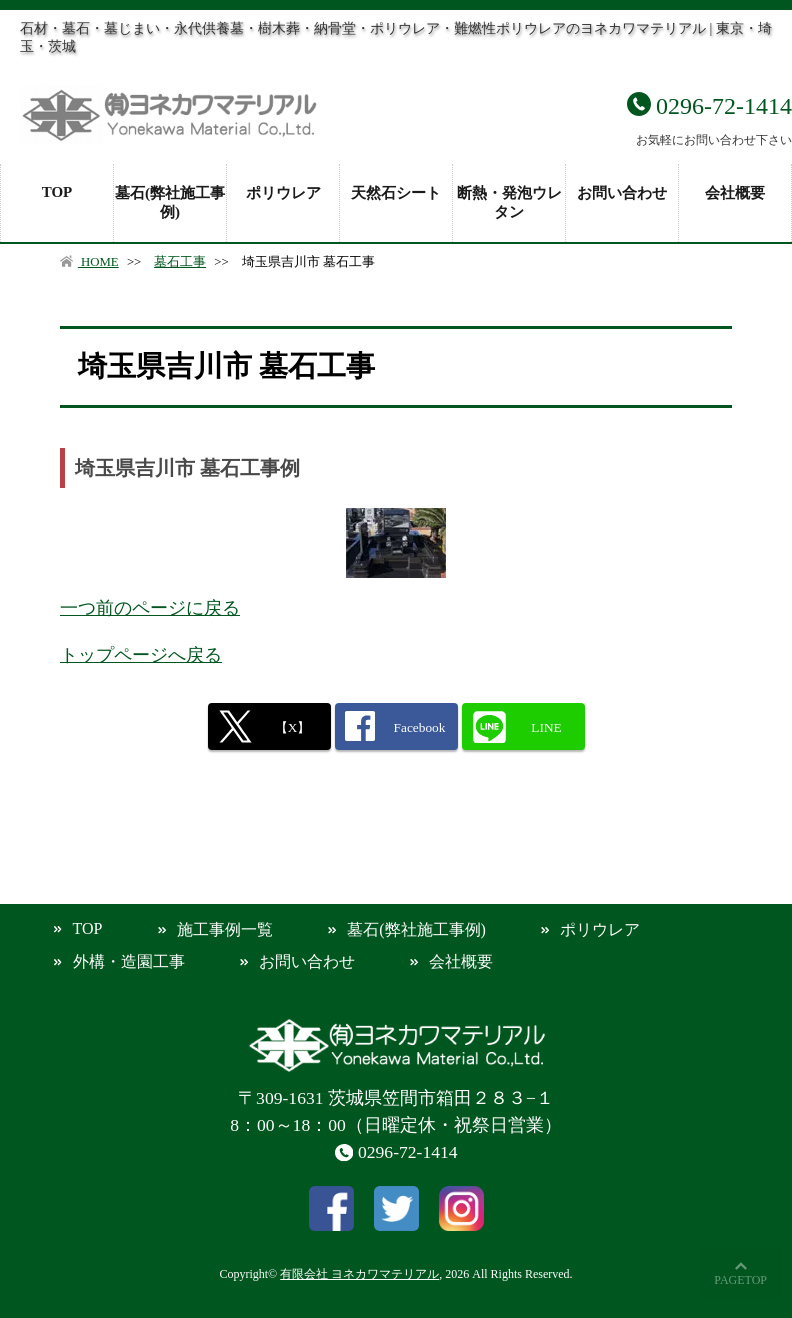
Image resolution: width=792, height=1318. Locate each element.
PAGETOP (740, 1280)
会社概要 (735, 193)
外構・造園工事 (129, 961)
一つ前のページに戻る (150, 608)
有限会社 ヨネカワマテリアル (359, 1274)
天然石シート (396, 193)
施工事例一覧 (225, 929)
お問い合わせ (622, 193)
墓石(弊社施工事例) (170, 202)
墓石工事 (180, 262)
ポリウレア (283, 193)
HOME (89, 262)
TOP (57, 192)
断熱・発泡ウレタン (509, 202)
